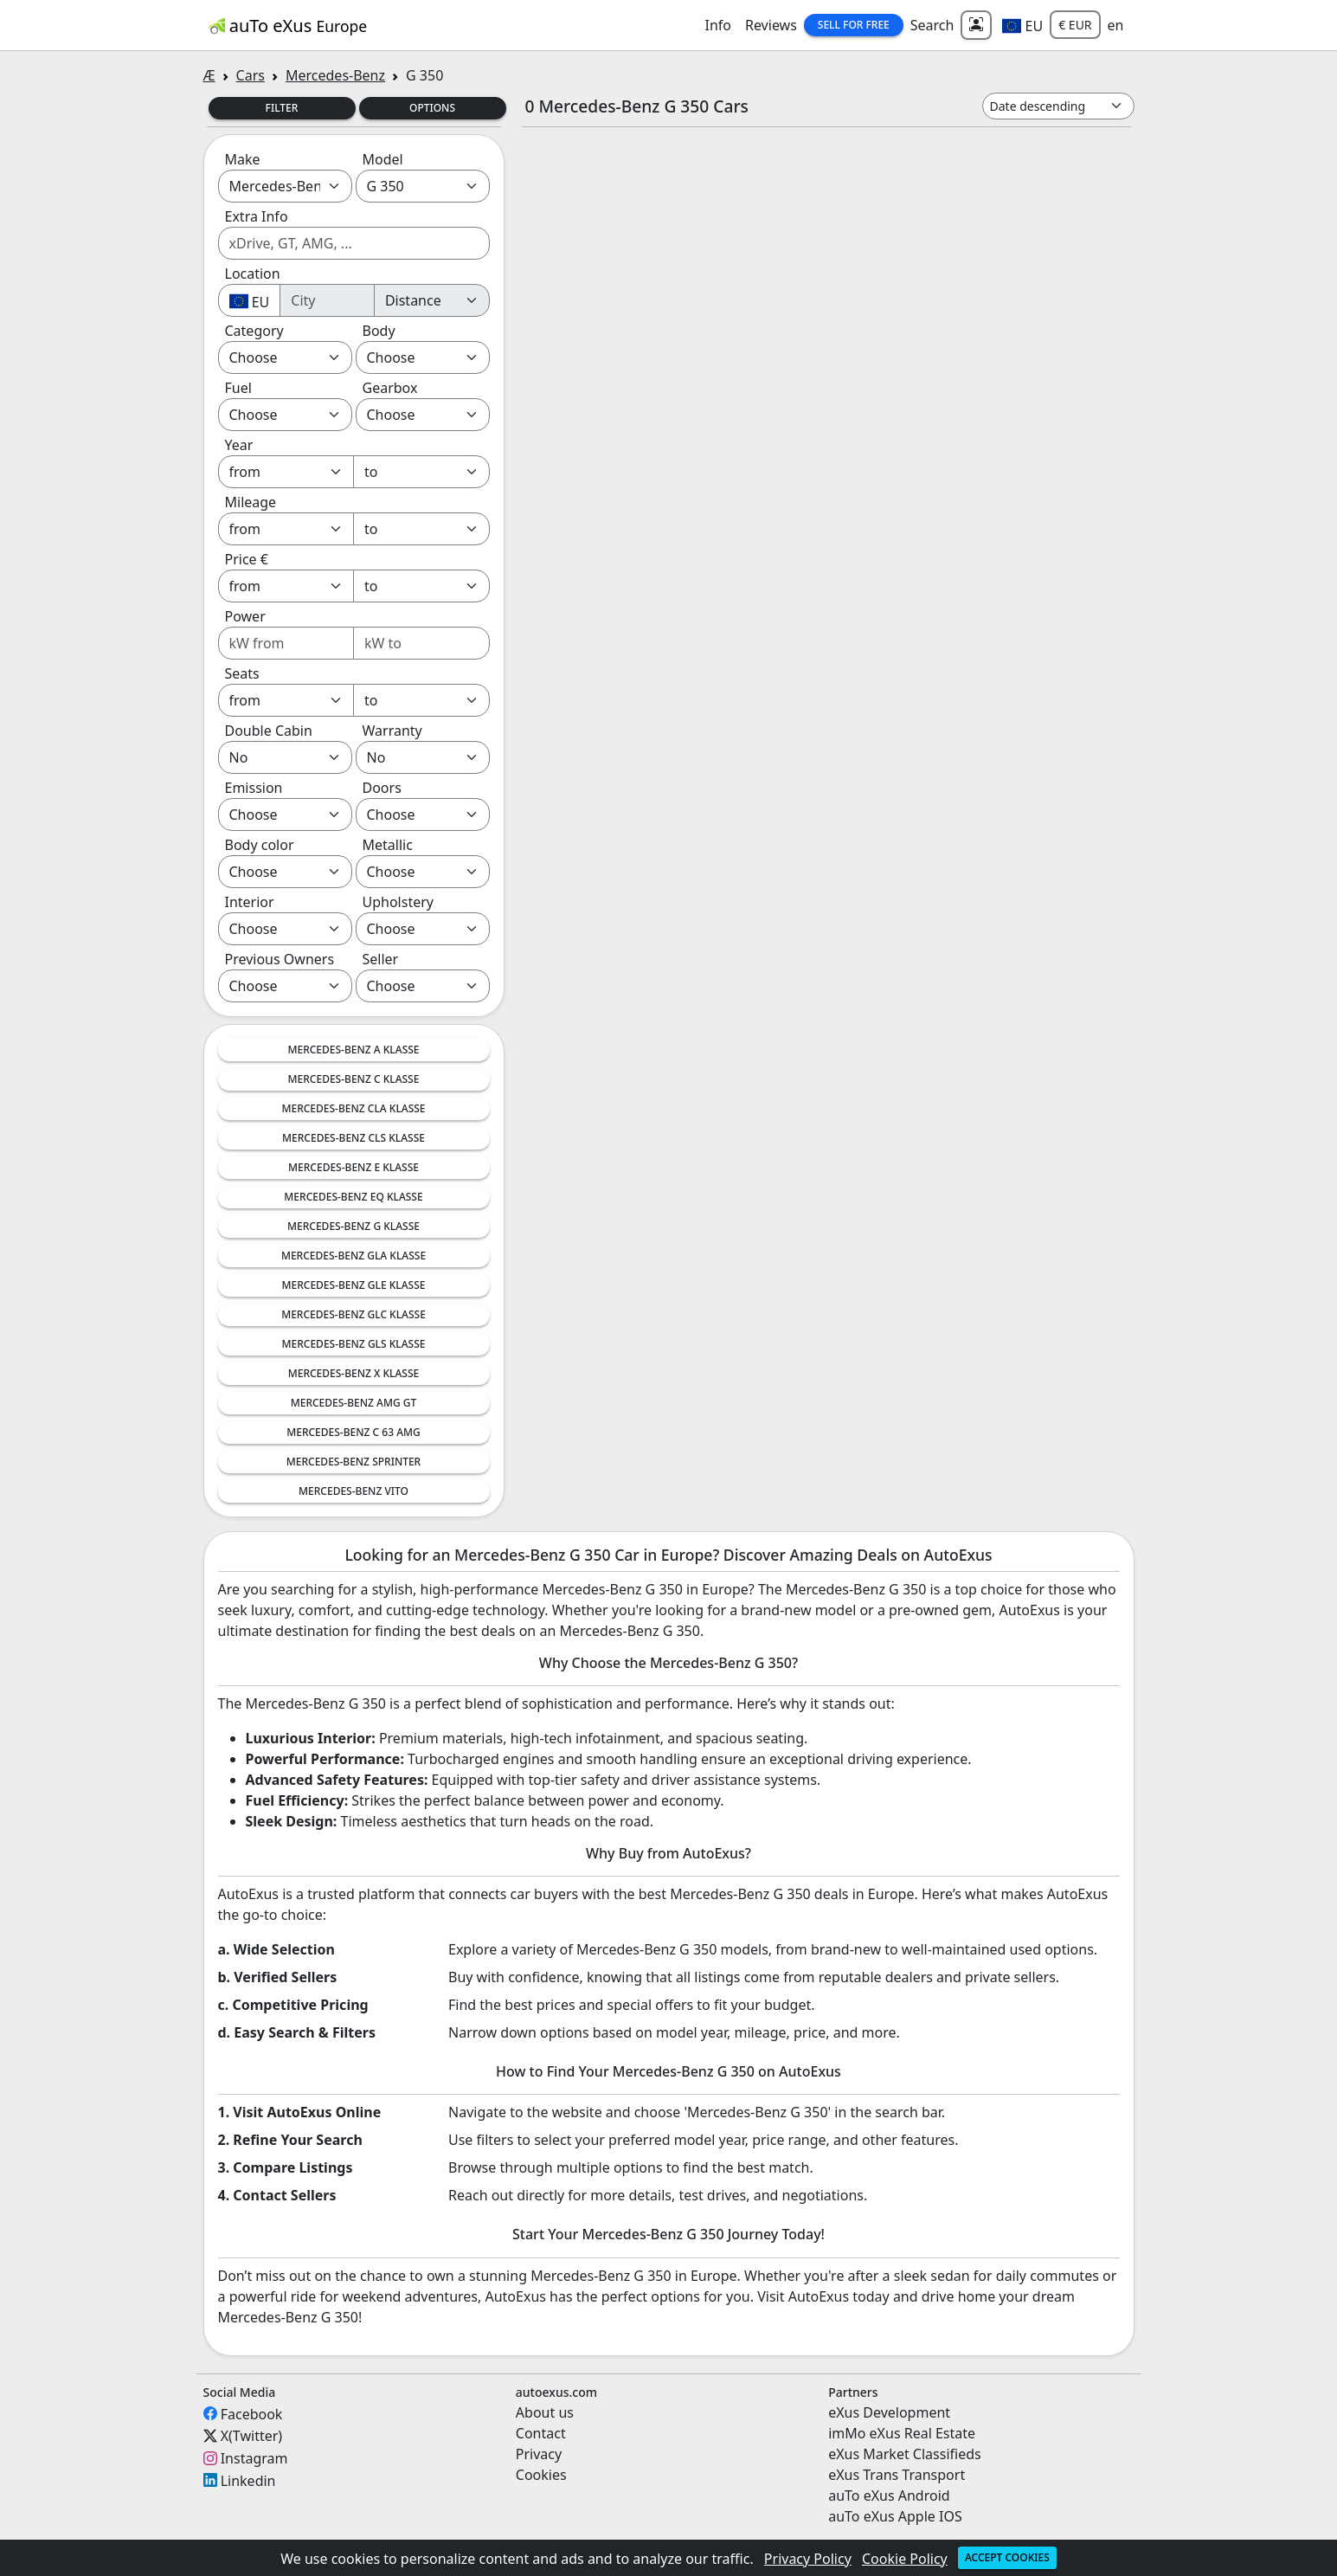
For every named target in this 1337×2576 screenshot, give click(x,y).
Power (245, 616)
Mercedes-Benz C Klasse (354, 1079)
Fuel (238, 387)
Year (239, 444)
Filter (282, 107)
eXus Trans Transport (896, 2474)
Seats (242, 673)
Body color (259, 844)
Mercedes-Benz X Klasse (354, 1373)
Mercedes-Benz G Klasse (353, 1226)
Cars (250, 75)
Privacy (539, 2453)
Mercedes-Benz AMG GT (354, 1402)
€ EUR (1074, 24)
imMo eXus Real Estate (901, 2433)
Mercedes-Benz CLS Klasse (353, 1137)
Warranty (392, 730)
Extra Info (256, 216)
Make (242, 159)
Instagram (254, 2458)
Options (432, 107)
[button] (1022, 25)
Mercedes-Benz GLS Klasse (354, 1343)
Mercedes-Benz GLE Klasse (353, 1285)
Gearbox (390, 387)
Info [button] (717, 25)
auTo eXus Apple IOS (895, 2516)
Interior (249, 901)
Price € (246, 559)
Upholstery (398, 901)
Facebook (252, 2413)
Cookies (541, 2474)
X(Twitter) (251, 2435)
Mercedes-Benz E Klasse (353, 1167)
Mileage (251, 502)
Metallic (388, 844)
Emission (254, 787)
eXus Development (889, 2412)
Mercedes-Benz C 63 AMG (353, 1432)
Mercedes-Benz (335, 75)
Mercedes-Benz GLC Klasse (353, 1314)
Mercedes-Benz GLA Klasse (353, 1255)
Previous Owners (280, 959)
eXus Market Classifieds (904, 2453)
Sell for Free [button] (854, 24)
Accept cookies (1007, 2557)
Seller (381, 959)
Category (254, 330)
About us (545, 2412)
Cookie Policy (905, 2558)
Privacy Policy (808, 2558)
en (1116, 25)
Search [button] (932, 25)
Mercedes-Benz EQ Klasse (353, 1196)
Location (252, 273)
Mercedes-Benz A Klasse (353, 1049)
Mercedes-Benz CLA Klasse (353, 1108)
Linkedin (248, 2479)
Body (379, 330)
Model (383, 159)
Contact (541, 2433)
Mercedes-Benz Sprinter (353, 1461)
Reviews (771, 25)
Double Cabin (268, 730)
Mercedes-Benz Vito (353, 1491)
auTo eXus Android (888, 2495)
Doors (382, 787)
